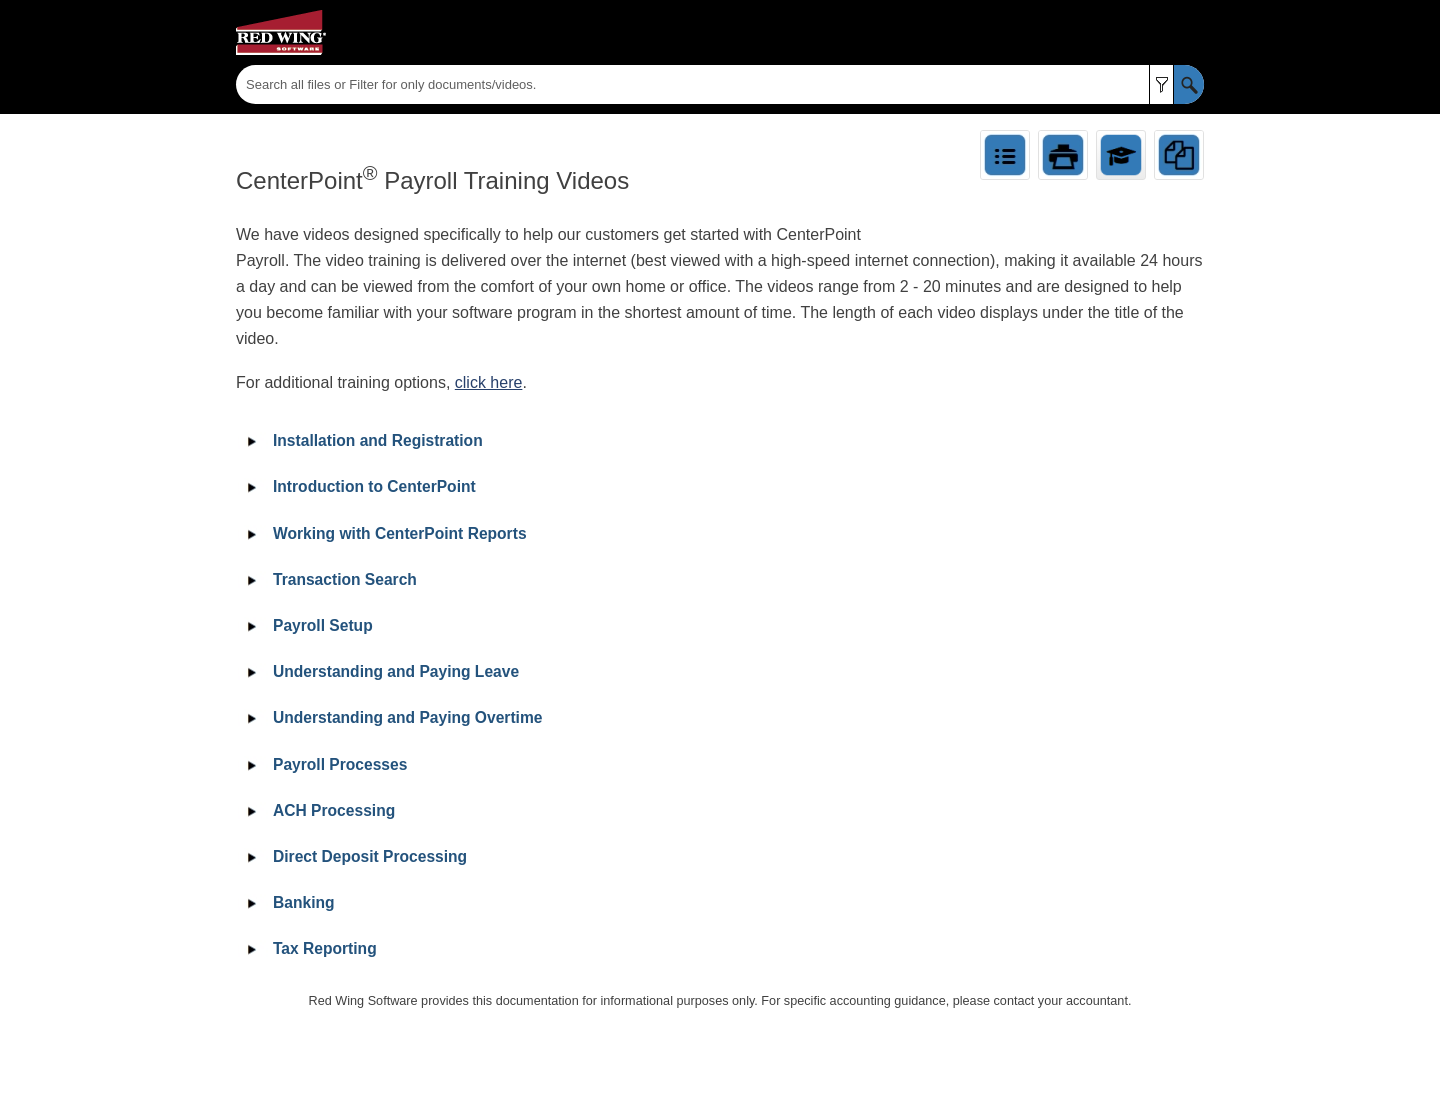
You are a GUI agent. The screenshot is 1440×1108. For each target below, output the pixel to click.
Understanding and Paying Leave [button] (380, 671)
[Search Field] (720, 84)
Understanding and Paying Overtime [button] (391, 717)
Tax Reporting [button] (309, 948)
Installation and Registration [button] (362, 440)
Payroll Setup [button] (307, 625)
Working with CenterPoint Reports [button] (384, 533)
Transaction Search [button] (329, 579)
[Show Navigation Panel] (1193, 33)
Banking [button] (288, 902)
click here (489, 382)
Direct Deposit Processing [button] (354, 856)
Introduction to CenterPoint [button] (358, 486)
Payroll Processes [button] (324, 764)
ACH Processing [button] (318, 810)
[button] (1161, 84)
